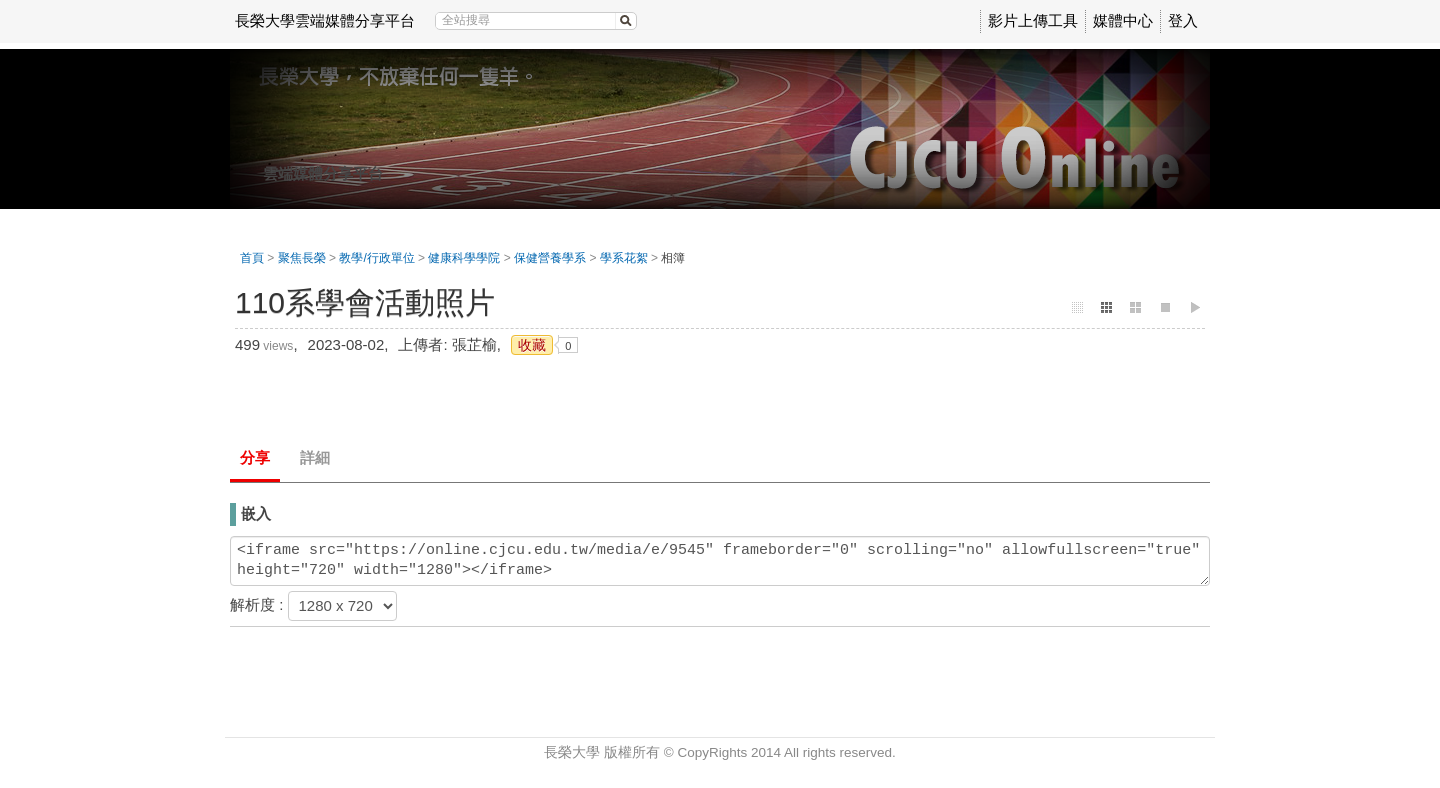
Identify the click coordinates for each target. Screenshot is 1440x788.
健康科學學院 (464, 258)
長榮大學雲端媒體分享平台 (325, 20)
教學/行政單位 (376, 258)
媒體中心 (1123, 20)
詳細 (315, 457)
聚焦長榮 (302, 258)
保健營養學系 (550, 258)
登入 (1183, 20)
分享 (255, 457)
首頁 (252, 258)
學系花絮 (624, 258)
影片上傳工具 (1033, 20)
